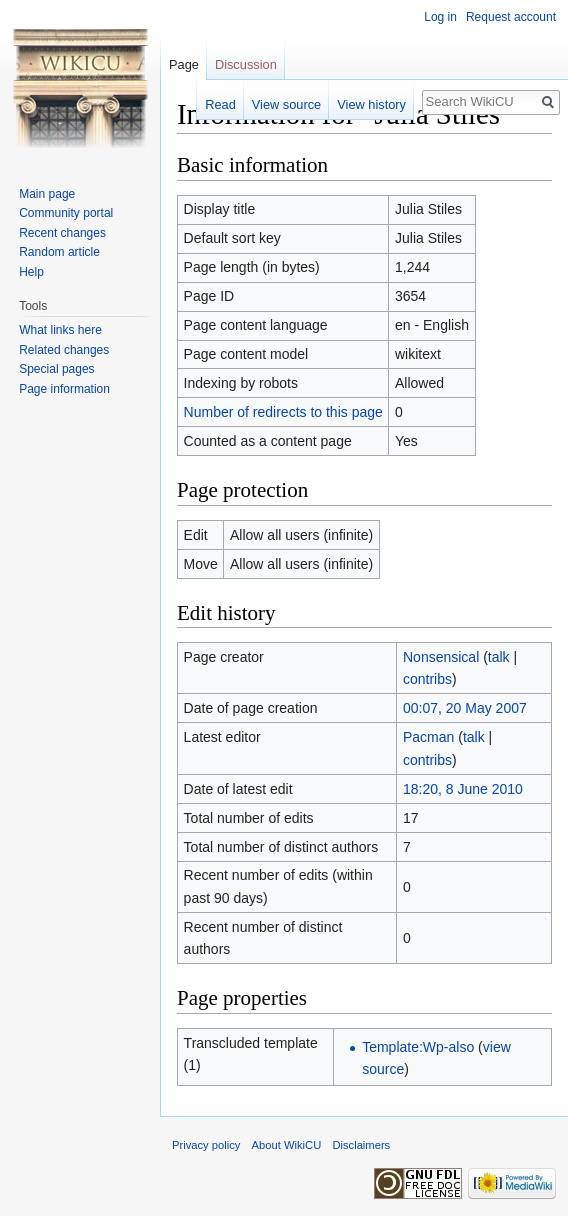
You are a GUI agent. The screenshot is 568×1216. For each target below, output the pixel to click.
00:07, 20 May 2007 (465, 708)
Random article (59, 252)
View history (371, 104)
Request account (511, 17)
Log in (440, 17)
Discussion (246, 64)
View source (286, 104)
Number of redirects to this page (283, 412)
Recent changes (62, 233)
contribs (427, 679)
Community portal (66, 213)
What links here (60, 330)
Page (184, 64)
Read (220, 104)
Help (31, 272)
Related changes (64, 350)
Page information (64, 389)
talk (499, 657)
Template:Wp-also (418, 1047)
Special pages (56, 369)
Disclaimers (361, 1145)
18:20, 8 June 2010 (463, 789)
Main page (47, 194)
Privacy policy (206, 1145)
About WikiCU (287, 1145)
